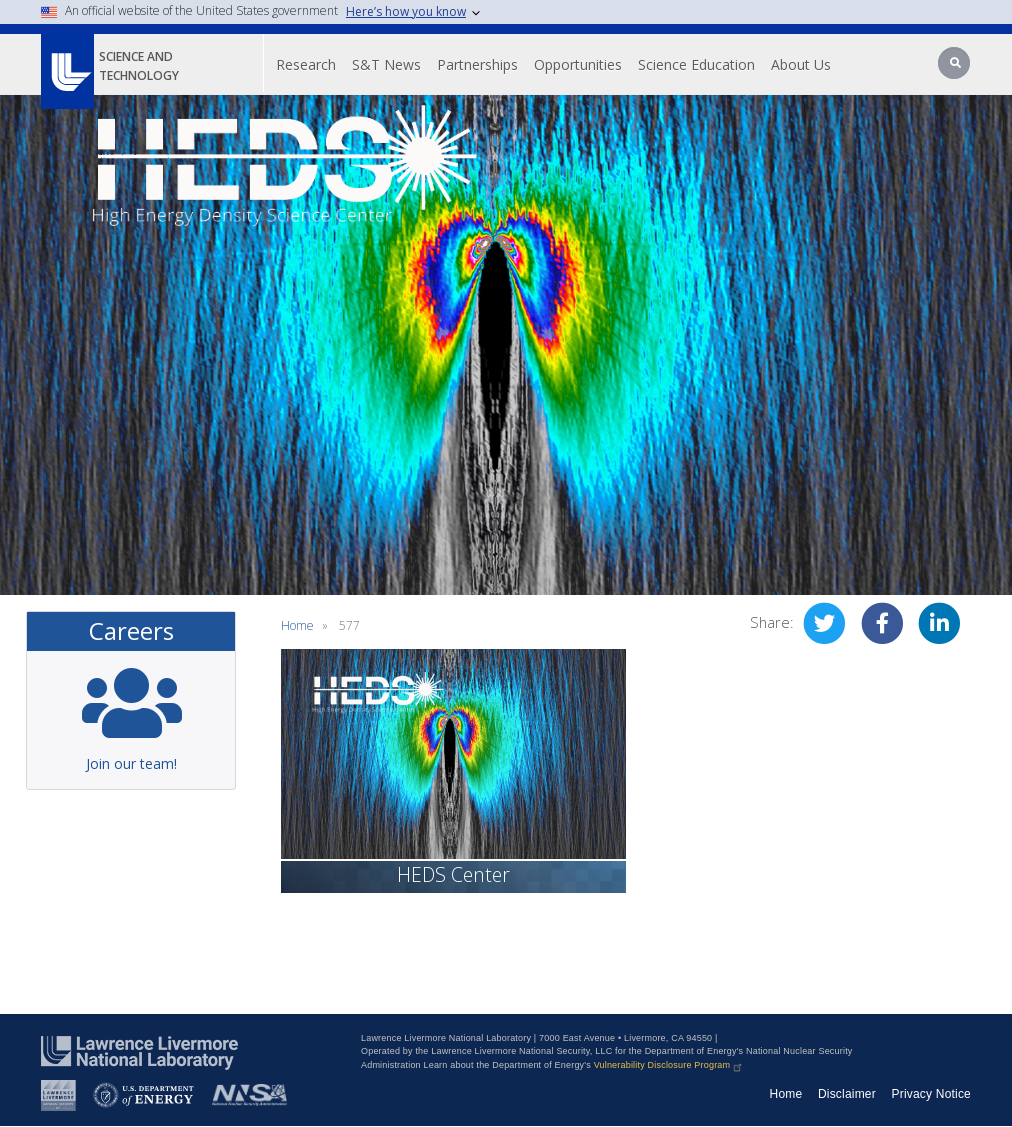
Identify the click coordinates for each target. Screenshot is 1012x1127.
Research (306, 64)
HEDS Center (453, 874)
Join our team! (131, 763)
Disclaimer (847, 1094)
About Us (801, 64)
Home (297, 625)
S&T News (386, 64)
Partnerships (477, 64)
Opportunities (578, 64)
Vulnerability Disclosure (669, 1065)
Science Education (696, 64)
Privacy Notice (932, 1094)
